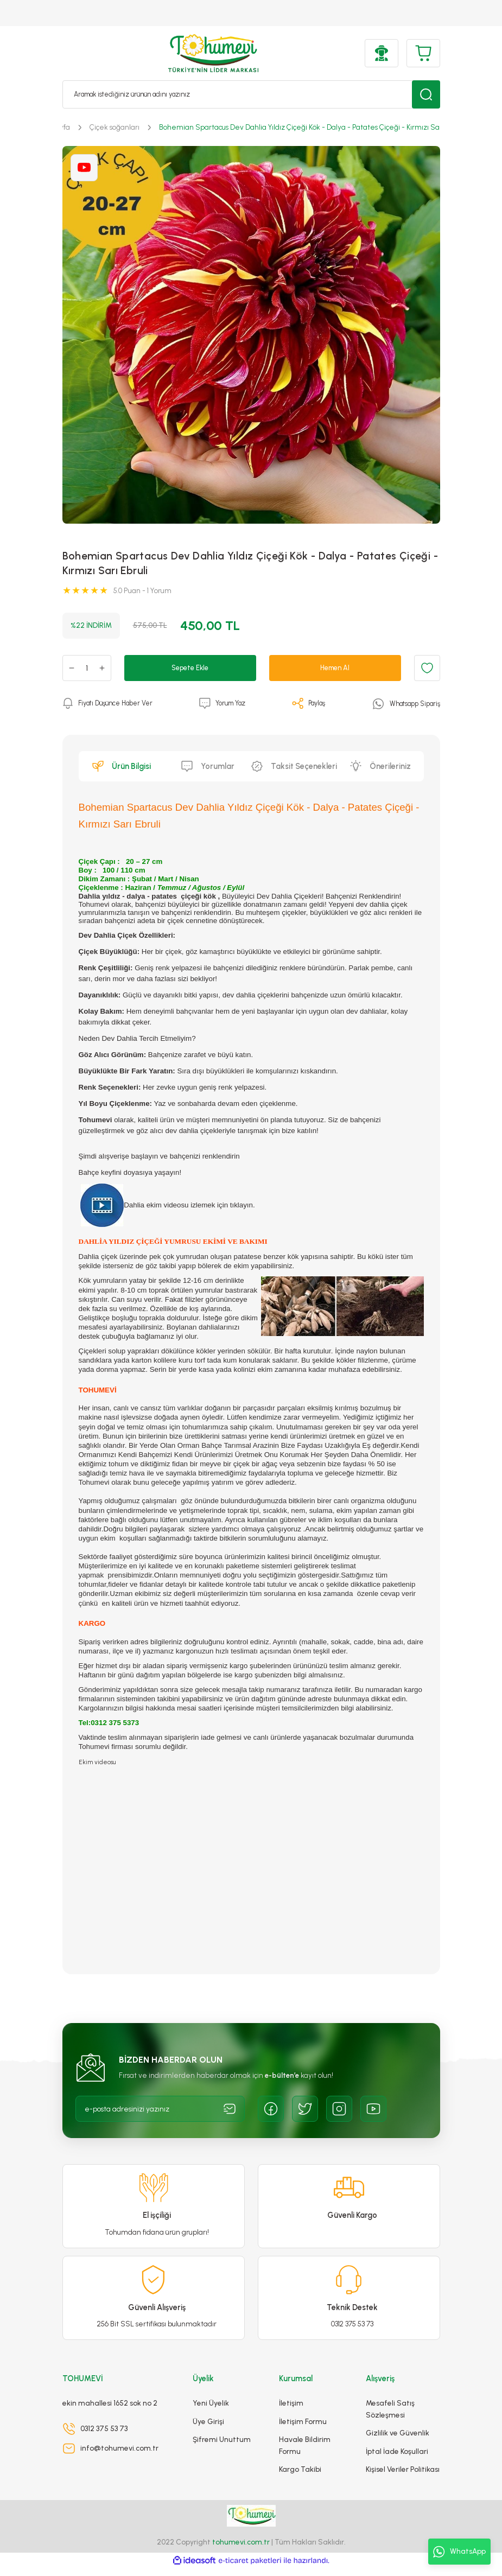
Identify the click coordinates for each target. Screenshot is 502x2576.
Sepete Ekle (190, 667)
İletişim (291, 2411)
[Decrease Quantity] (71, 668)
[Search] (251, 94)
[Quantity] (87, 668)
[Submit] (229, 2109)
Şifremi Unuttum (222, 2447)
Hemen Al (335, 667)
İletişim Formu (303, 2429)
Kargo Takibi (300, 2477)
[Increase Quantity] (102, 668)
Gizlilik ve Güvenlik (397, 2441)
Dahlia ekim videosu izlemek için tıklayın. (167, 1205)
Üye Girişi (208, 2429)
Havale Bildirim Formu (305, 2453)
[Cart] (423, 53)
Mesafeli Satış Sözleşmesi (390, 2417)
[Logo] (213, 53)
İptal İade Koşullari (397, 2458)
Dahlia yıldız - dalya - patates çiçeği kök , (149, 896)
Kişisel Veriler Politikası (403, 2477)
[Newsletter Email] (160, 2109)
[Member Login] (381, 53)
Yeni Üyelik (211, 2411)
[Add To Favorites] (427, 668)
